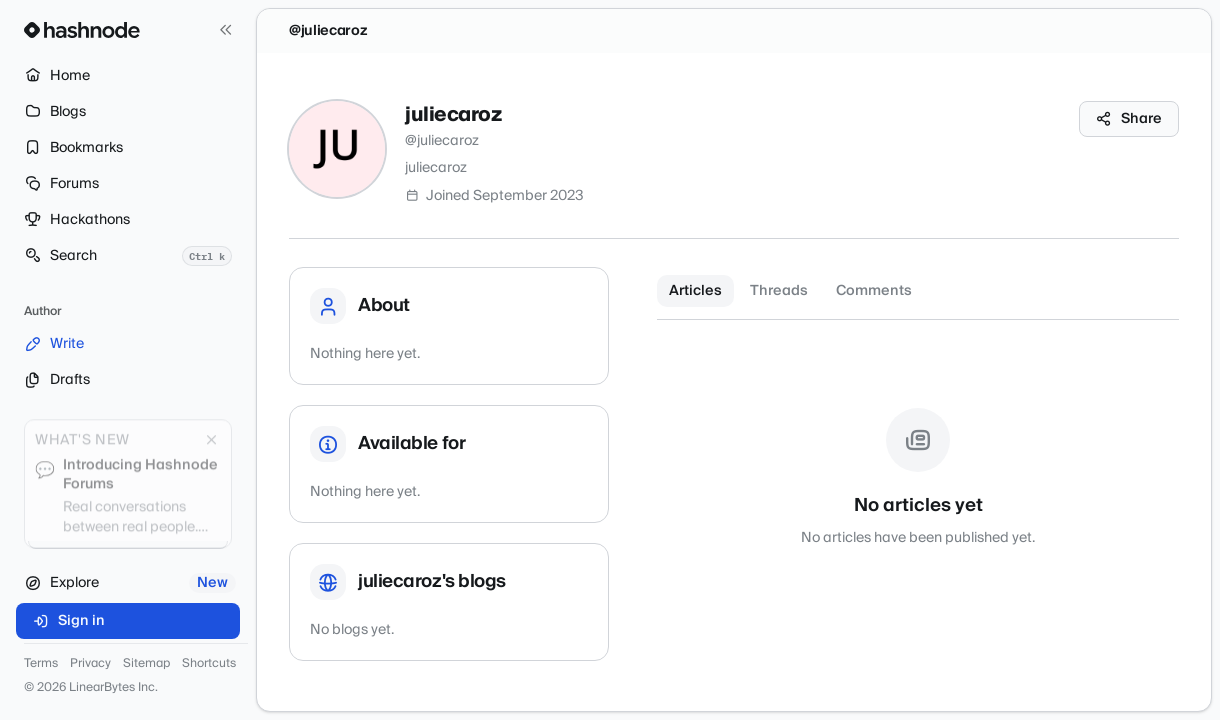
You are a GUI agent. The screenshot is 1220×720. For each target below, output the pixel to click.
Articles (695, 291)
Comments (874, 291)
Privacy (90, 664)
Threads (779, 291)
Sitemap (146, 664)
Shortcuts (209, 664)
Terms (41, 664)
